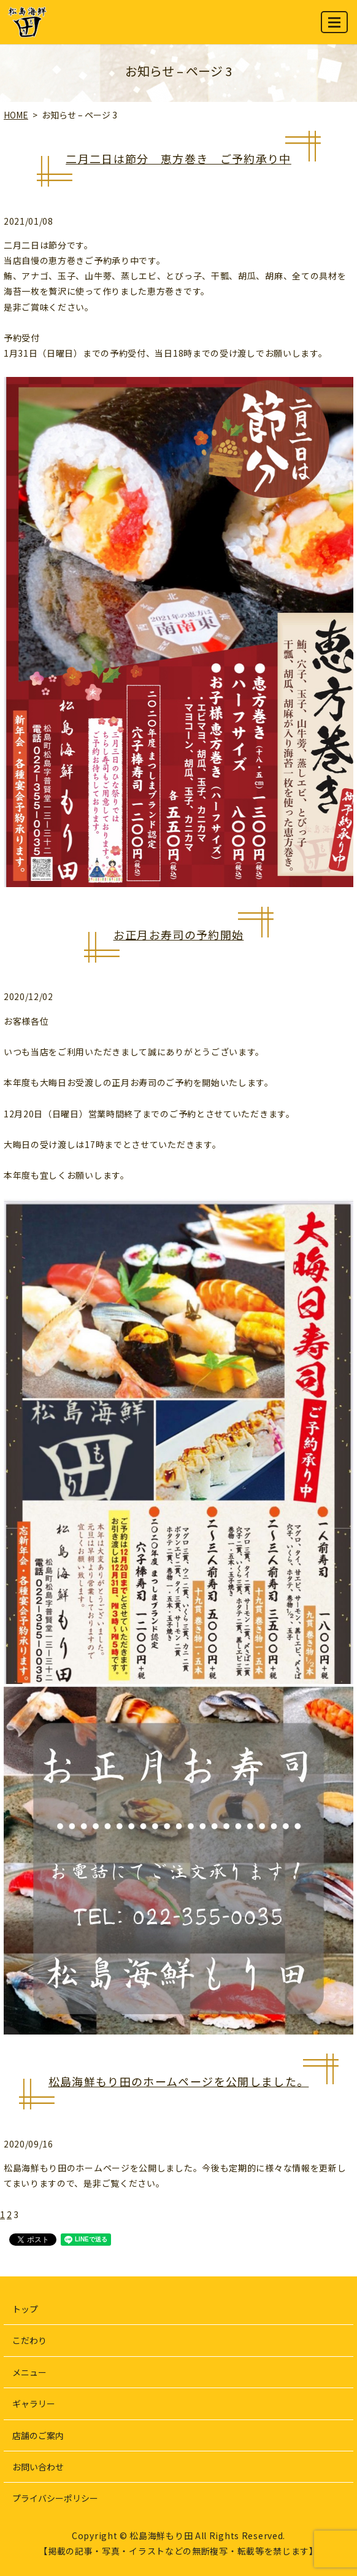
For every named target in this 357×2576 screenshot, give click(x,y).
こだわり (29, 2340)
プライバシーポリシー (55, 2498)
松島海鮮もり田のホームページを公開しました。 (178, 2081)
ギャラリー (33, 2403)
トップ (25, 2309)
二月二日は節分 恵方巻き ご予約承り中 (178, 158)
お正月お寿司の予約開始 (178, 934)
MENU (335, 27)
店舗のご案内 (38, 2435)
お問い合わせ (38, 2467)
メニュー (29, 2372)
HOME (16, 115)
